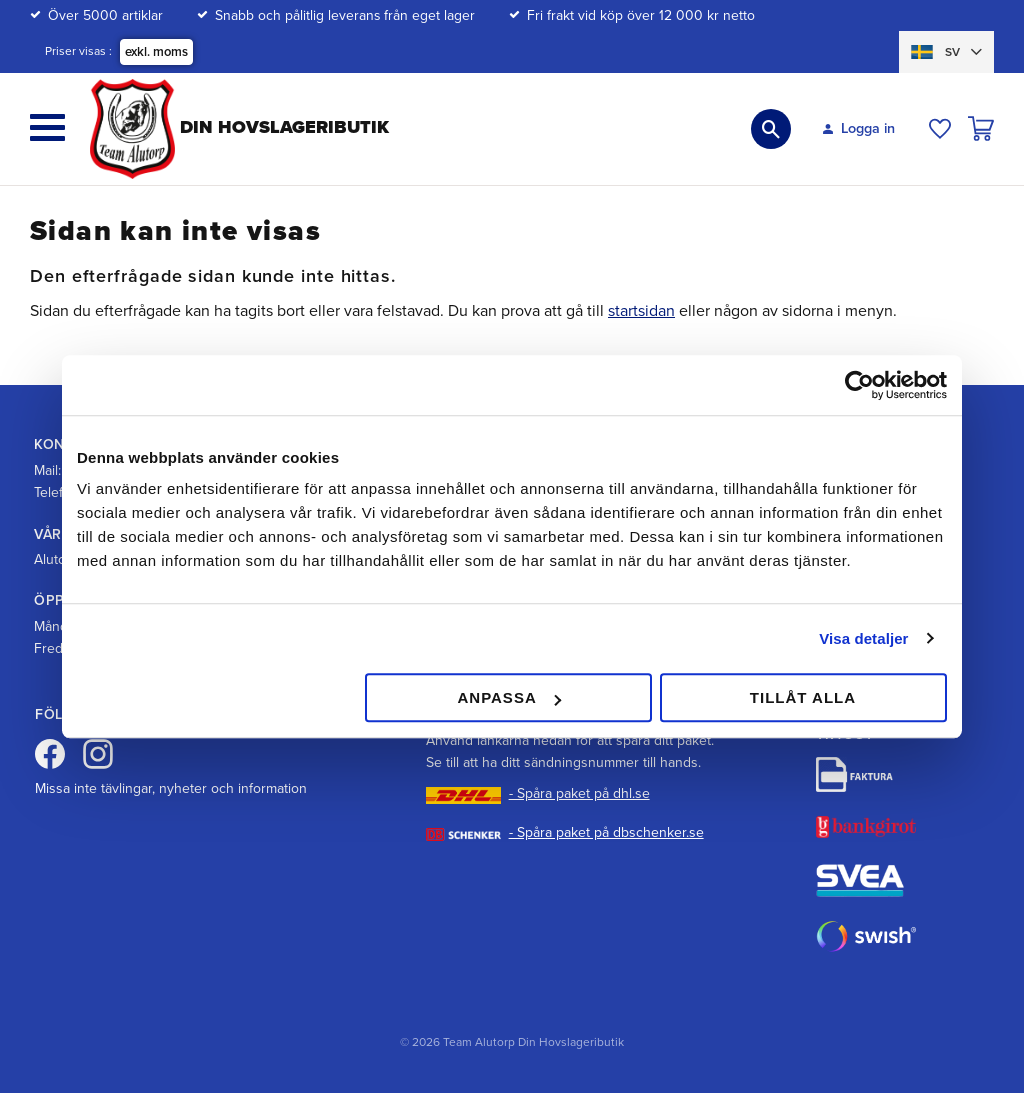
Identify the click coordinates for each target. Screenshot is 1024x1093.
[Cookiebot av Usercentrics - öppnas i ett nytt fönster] (859, 385)
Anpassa (508, 697)
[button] (47, 127)
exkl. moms (156, 52)
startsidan (641, 311)
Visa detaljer (863, 638)
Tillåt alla (803, 697)
